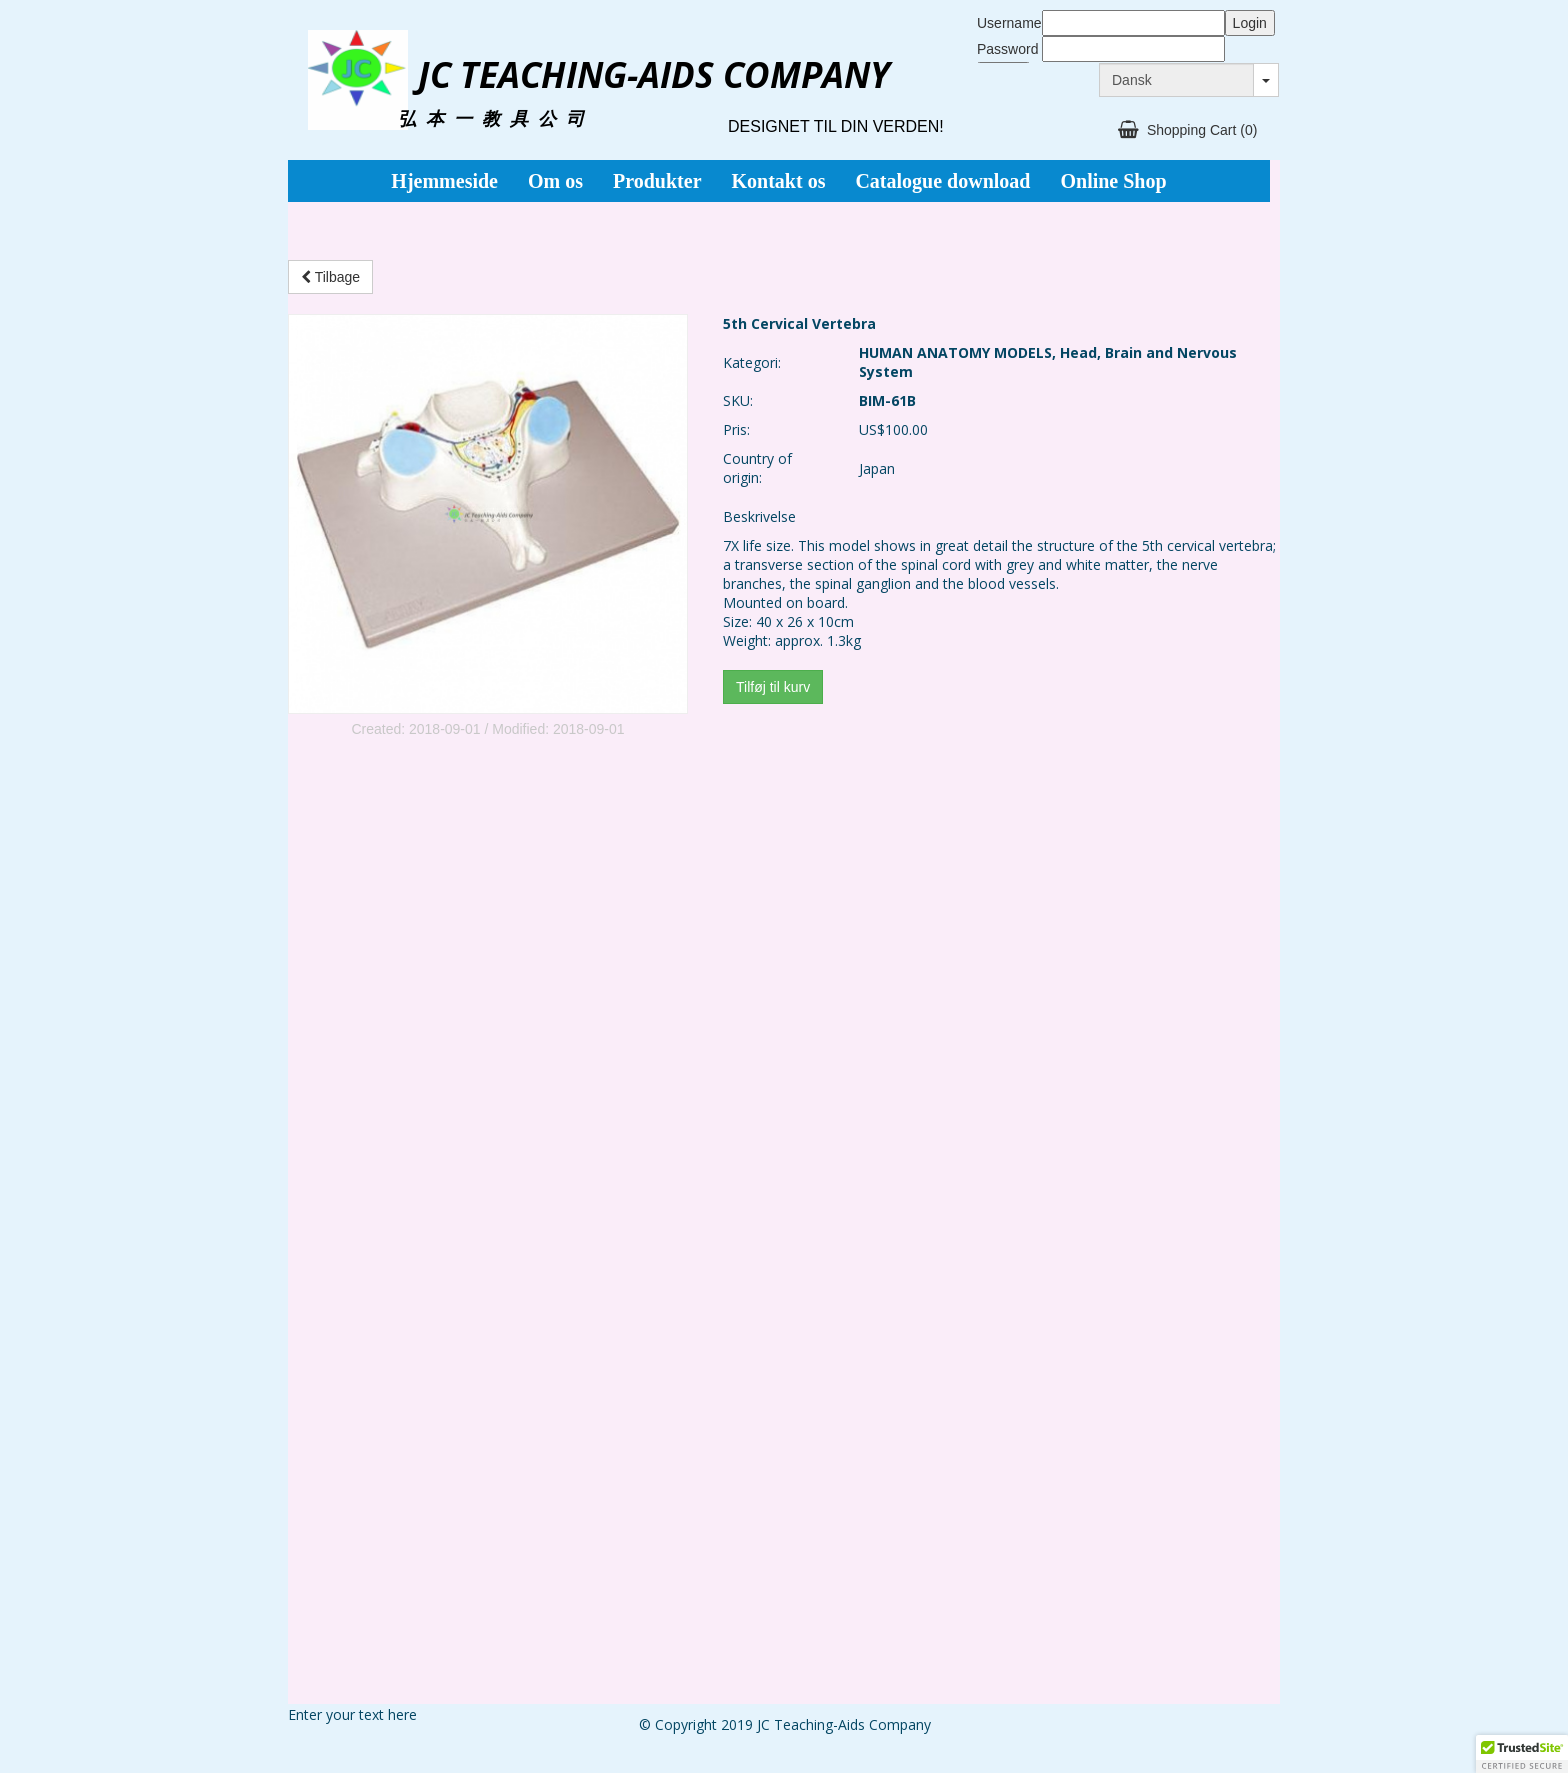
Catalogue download (942, 181)
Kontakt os (779, 181)
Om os (555, 181)
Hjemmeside (444, 181)
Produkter (657, 181)
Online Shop (1113, 181)
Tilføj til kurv (773, 687)
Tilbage (330, 277)
